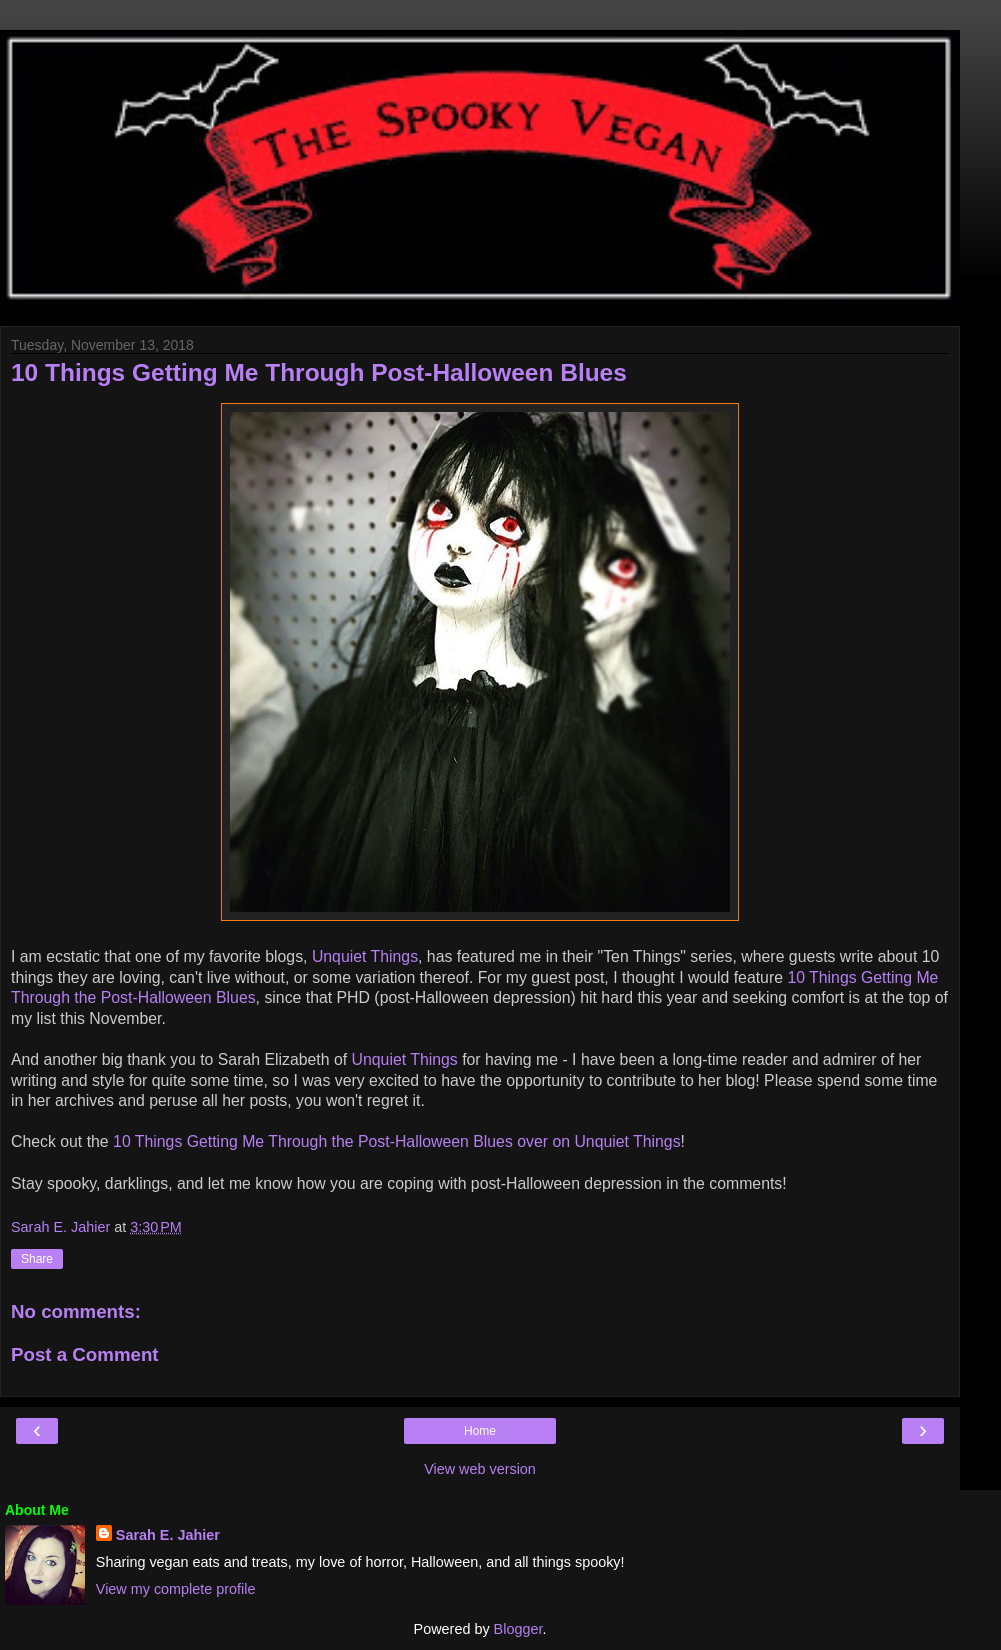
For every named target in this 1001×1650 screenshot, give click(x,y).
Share (37, 1259)
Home (480, 1431)
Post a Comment (85, 1354)
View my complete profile (176, 1589)
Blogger (518, 1629)
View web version (480, 1469)
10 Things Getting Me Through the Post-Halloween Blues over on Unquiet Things (397, 1141)
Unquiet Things (365, 956)
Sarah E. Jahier (168, 1535)
